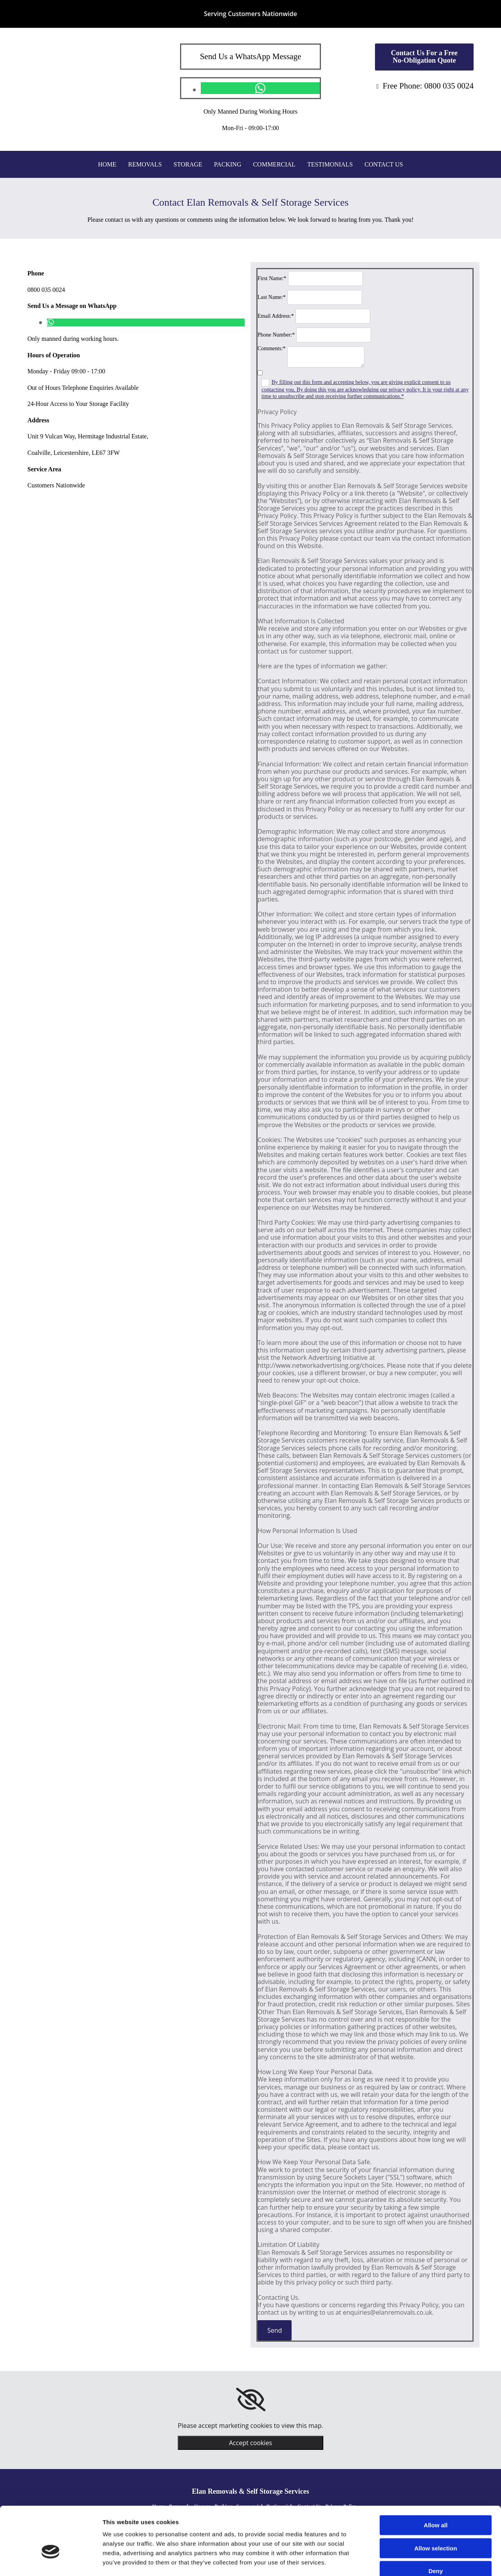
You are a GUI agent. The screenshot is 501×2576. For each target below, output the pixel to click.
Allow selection (435, 2503)
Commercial (274, 164)
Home (107, 164)
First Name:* (272, 278)
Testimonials (330, 164)
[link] (250, 2399)
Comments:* (272, 348)
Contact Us (383, 164)
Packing (227, 164)
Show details (411, 2560)
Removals (145, 164)
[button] (424, 56)
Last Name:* (272, 297)
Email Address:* (276, 316)
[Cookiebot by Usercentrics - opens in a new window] (50, 2561)
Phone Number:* (276, 335)
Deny (436, 2526)
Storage (187, 164)
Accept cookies (250, 2442)
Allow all (436, 2480)
